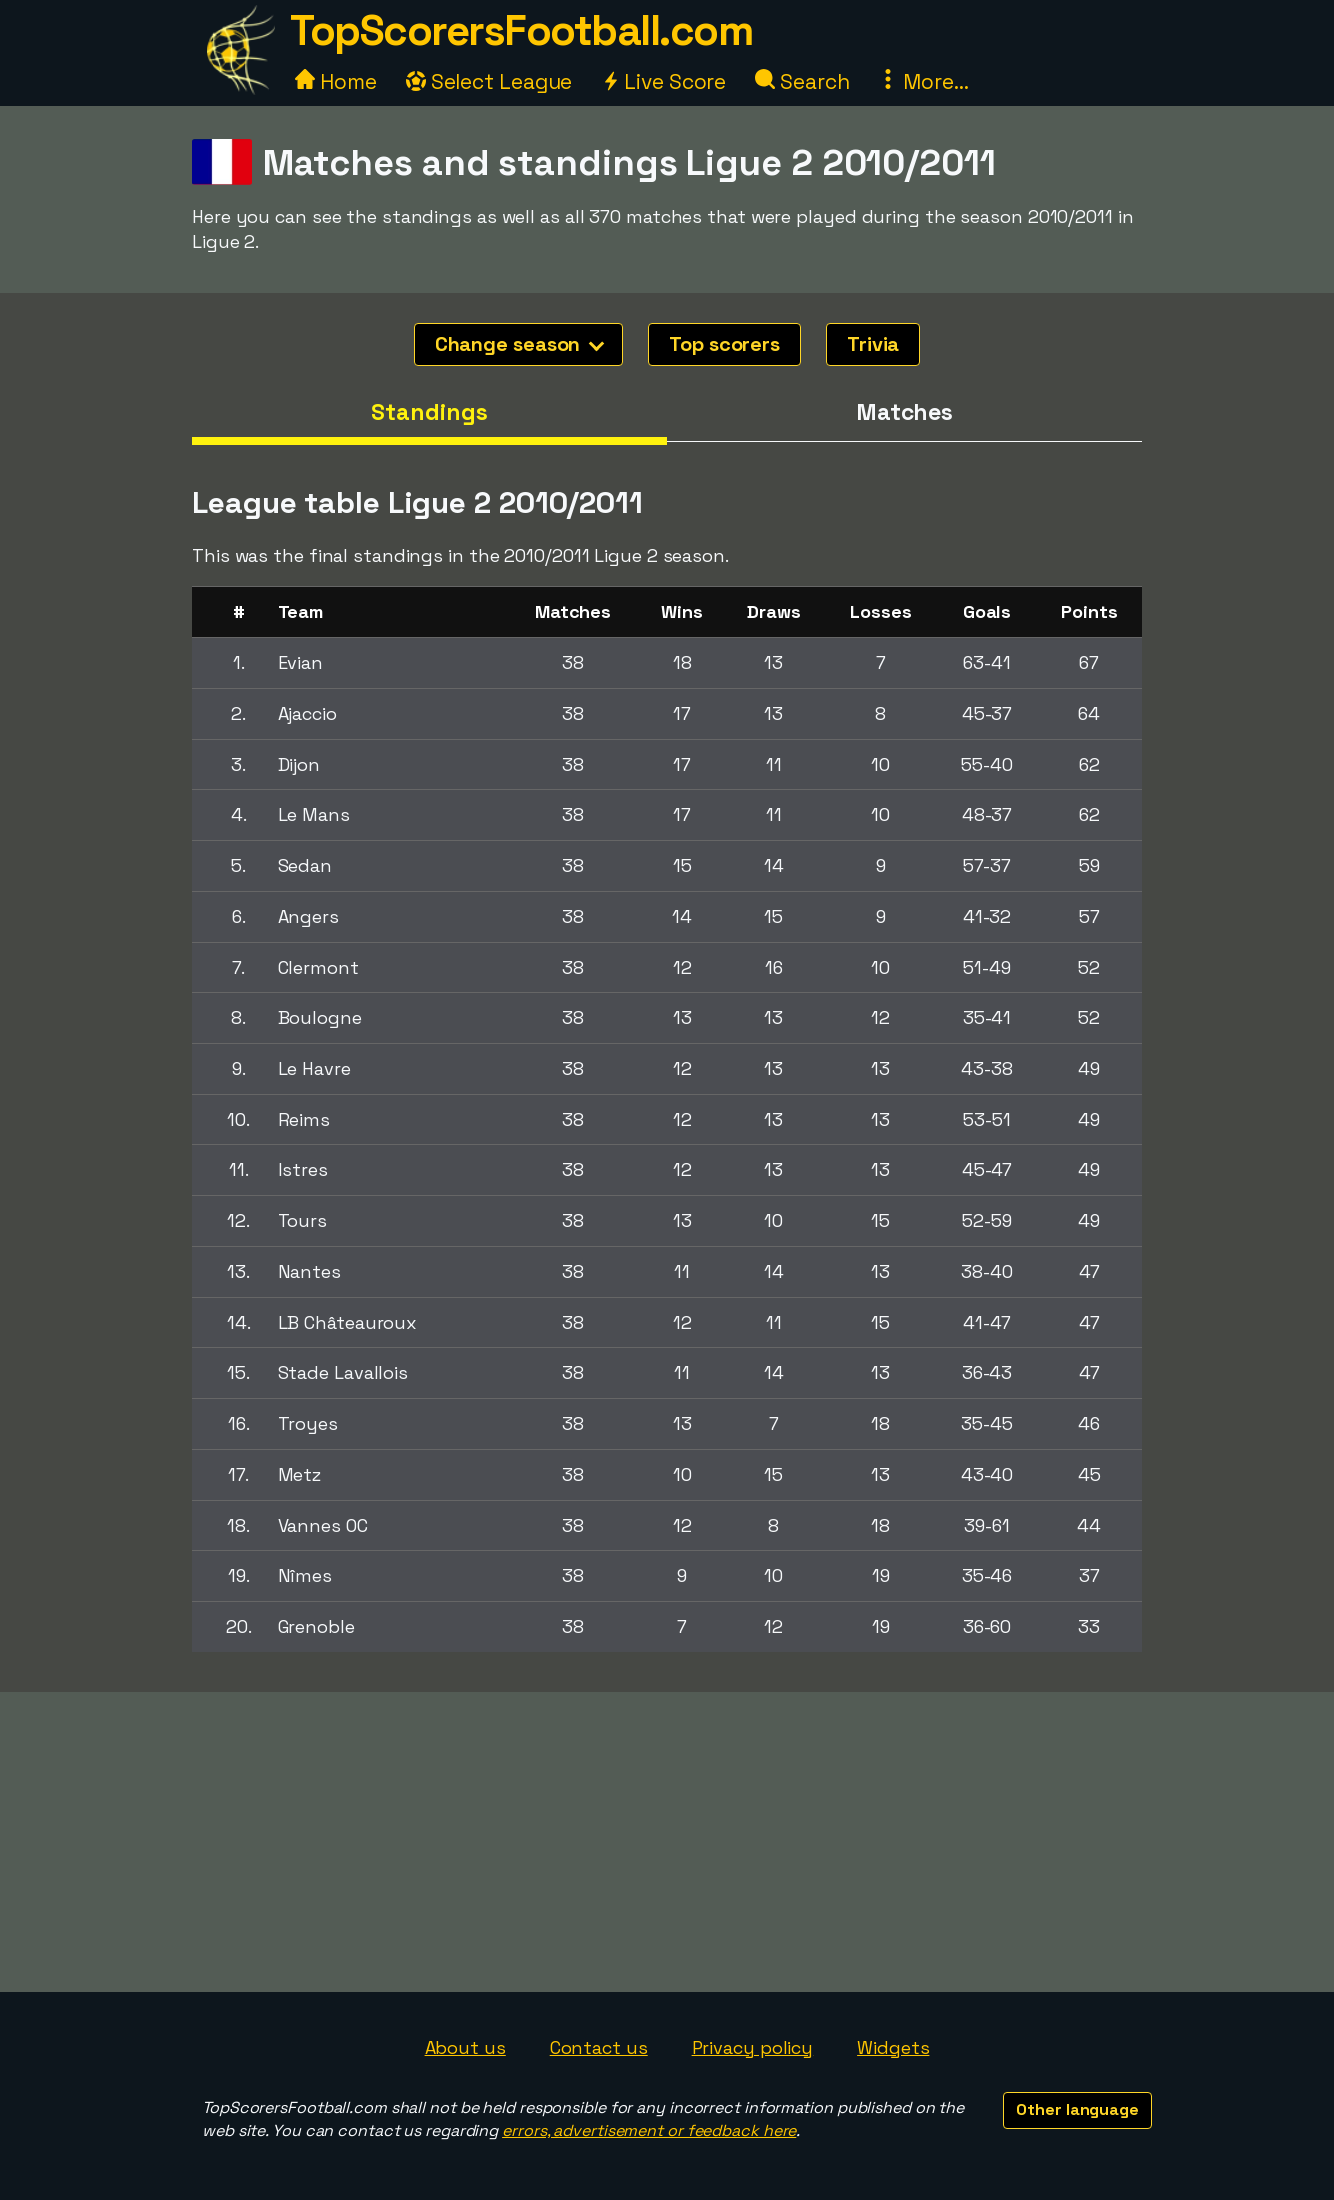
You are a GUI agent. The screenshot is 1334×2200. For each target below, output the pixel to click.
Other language (1077, 2109)
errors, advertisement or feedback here (649, 2130)
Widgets (893, 2047)
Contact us (599, 2047)
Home (336, 81)
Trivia (873, 344)
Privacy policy (753, 2047)
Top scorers (724, 344)
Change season (520, 344)
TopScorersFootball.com (521, 30)
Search (802, 81)
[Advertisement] (667, 1842)
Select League (489, 81)
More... (923, 81)
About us (465, 2047)
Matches (904, 412)
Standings (429, 412)
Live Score (663, 81)
